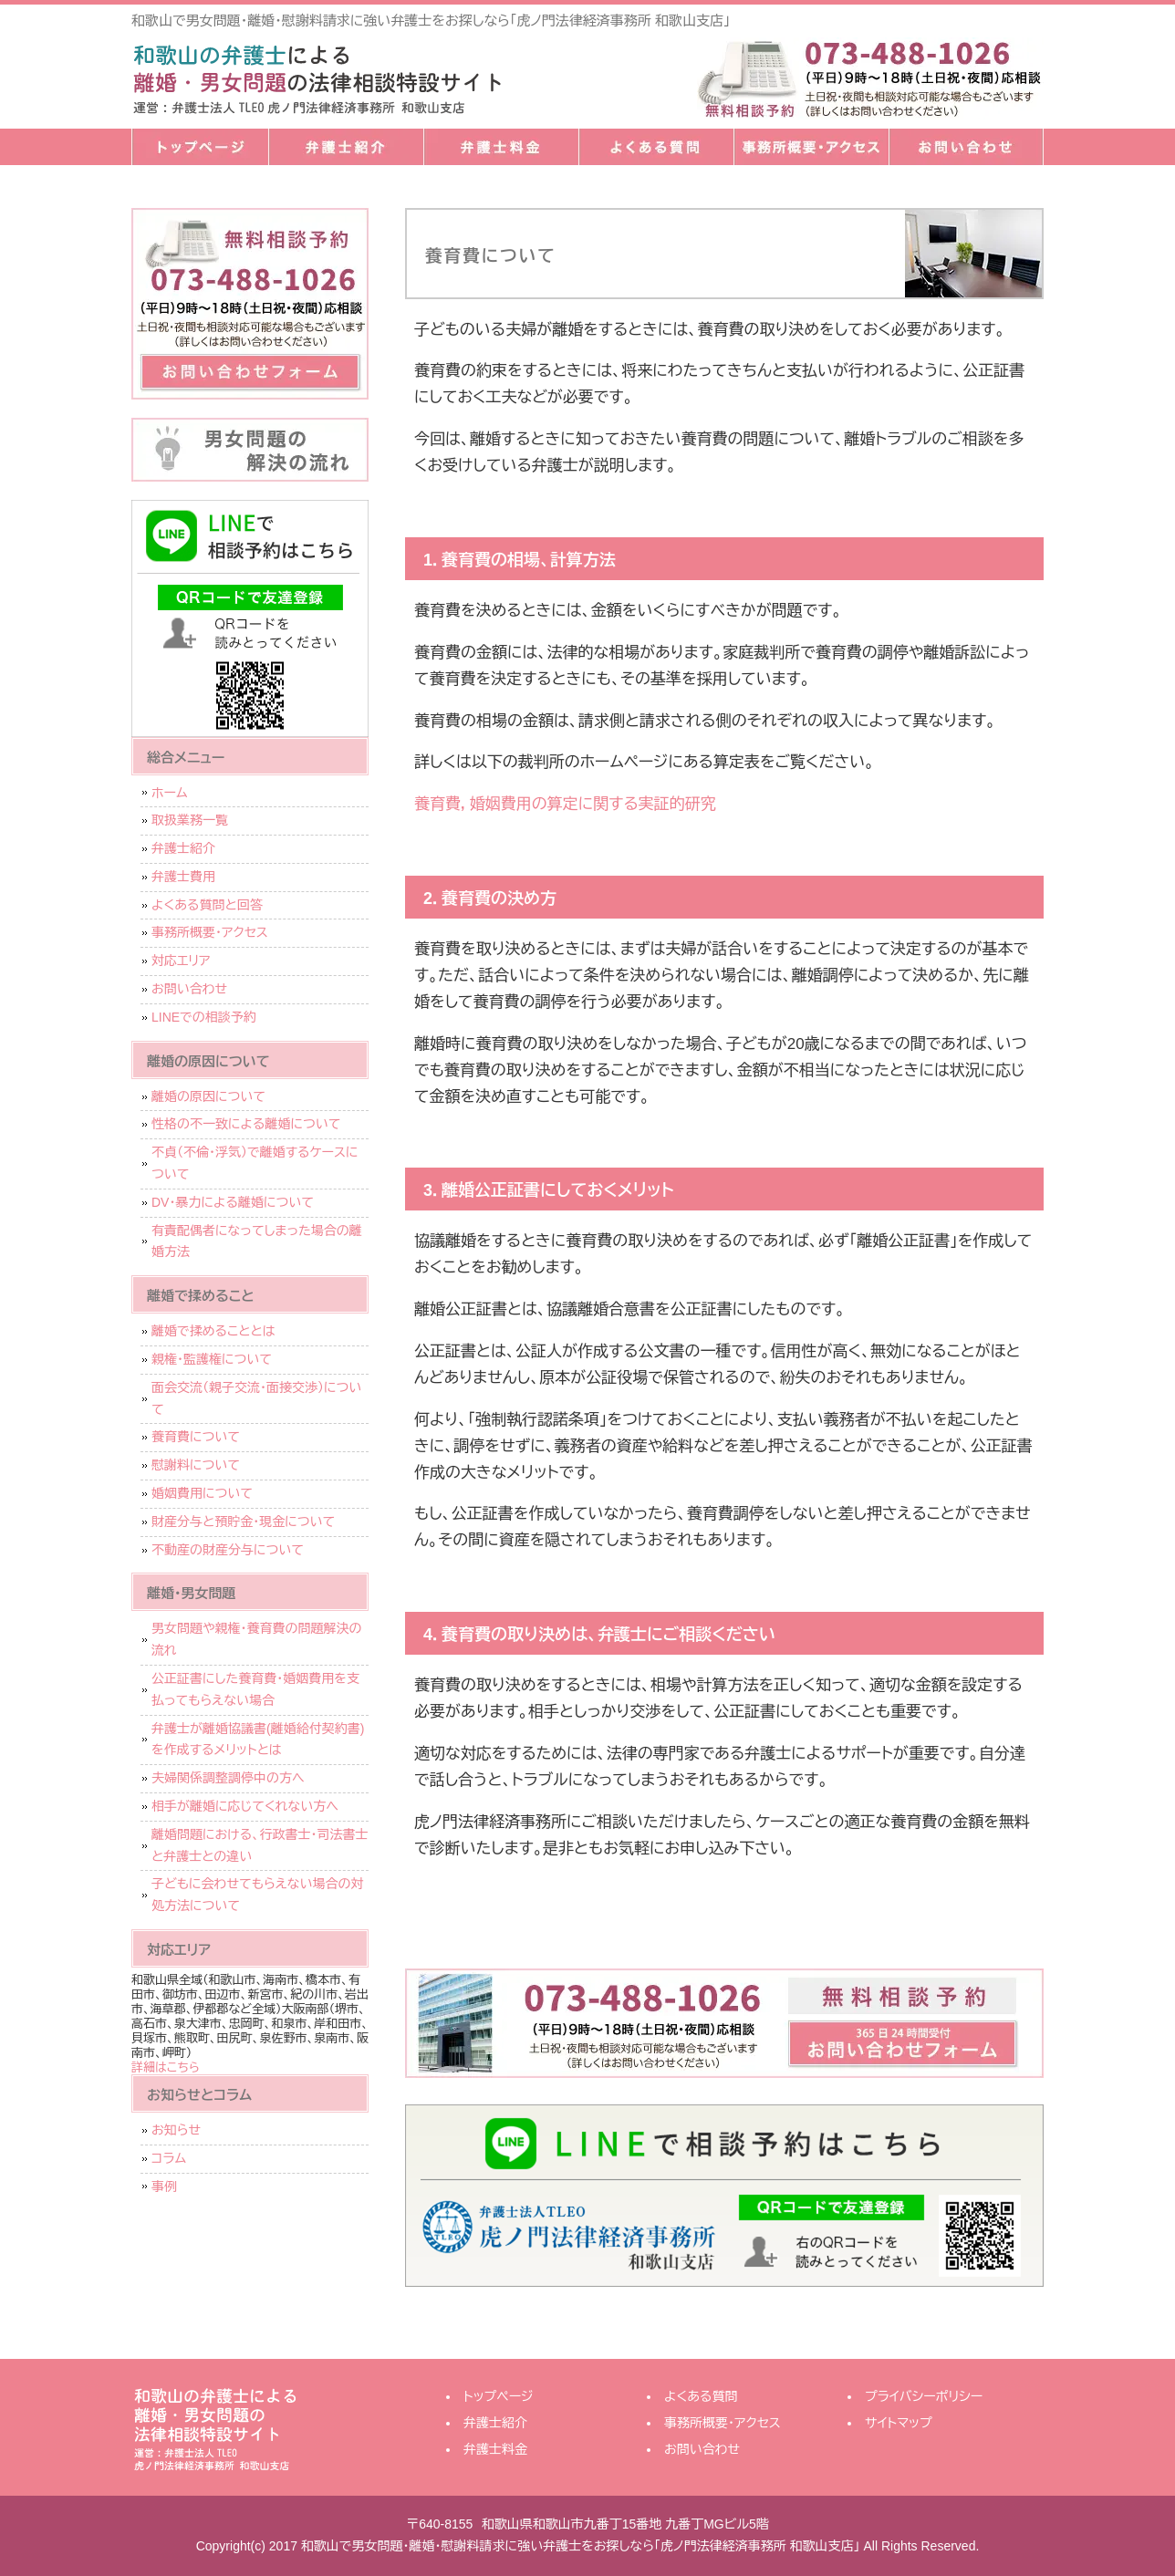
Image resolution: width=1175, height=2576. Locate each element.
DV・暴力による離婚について (232, 1202)
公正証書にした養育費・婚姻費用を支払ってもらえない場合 (255, 1689)
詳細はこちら (165, 2067)
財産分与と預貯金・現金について (243, 1521)
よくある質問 (655, 147)
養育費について (195, 1436)
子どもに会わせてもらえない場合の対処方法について (257, 1894)
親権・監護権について (211, 1359)
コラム (168, 2158)
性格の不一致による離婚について (245, 1124)
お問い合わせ (966, 147)
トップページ (199, 147)
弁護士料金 (500, 147)
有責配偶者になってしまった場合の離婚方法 (256, 1241)
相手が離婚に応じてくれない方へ (244, 1806)
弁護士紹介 (345, 147)
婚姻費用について (202, 1493)
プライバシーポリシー (924, 2396)
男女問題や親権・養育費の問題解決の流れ (256, 1639)
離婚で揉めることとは (213, 1331)
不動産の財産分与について (227, 1549)
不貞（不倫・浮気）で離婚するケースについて (255, 1163)
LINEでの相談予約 (203, 1017)
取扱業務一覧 (189, 820)
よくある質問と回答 (207, 905)
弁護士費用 (183, 876)
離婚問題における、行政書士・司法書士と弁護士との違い (260, 1845)
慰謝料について (195, 1465)
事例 (164, 2186)
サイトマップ (898, 2422)
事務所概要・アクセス (811, 147)
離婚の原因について (208, 1096)
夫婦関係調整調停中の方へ (228, 1778)
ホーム (169, 792)
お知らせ (176, 2130)
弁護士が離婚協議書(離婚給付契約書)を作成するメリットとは (257, 1739)
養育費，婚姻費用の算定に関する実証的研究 (565, 804)
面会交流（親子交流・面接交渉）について (256, 1398)
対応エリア (181, 960)
